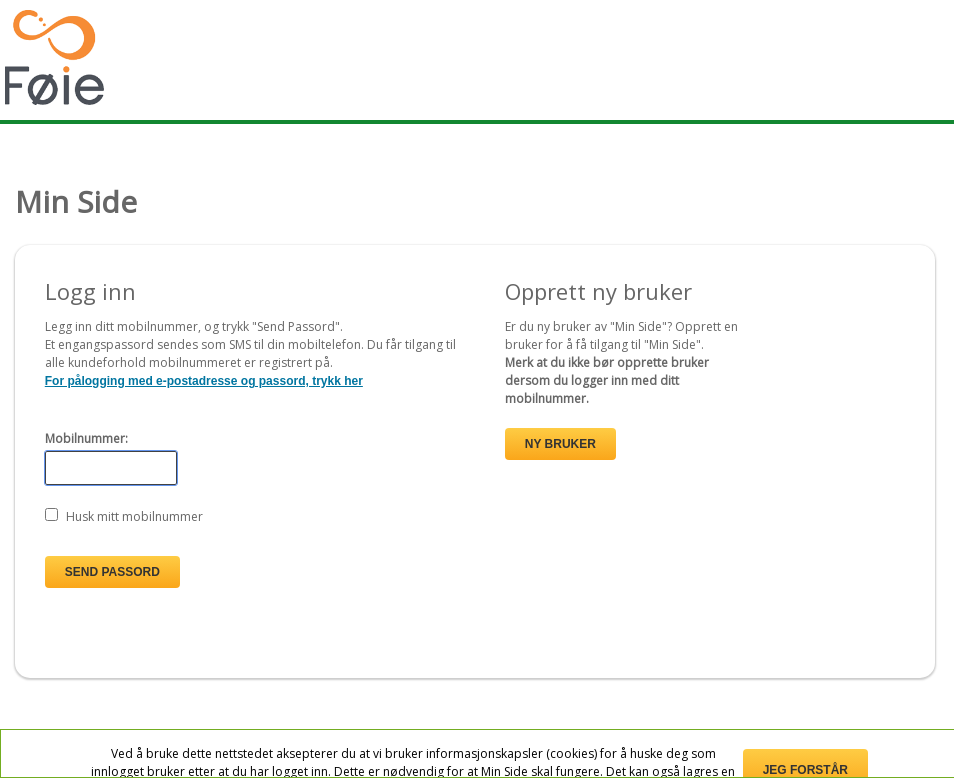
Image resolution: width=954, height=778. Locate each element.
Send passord (112, 572)
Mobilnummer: (86, 438)
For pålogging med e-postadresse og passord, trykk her (204, 381)
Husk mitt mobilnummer (134, 516)
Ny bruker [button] (560, 444)
